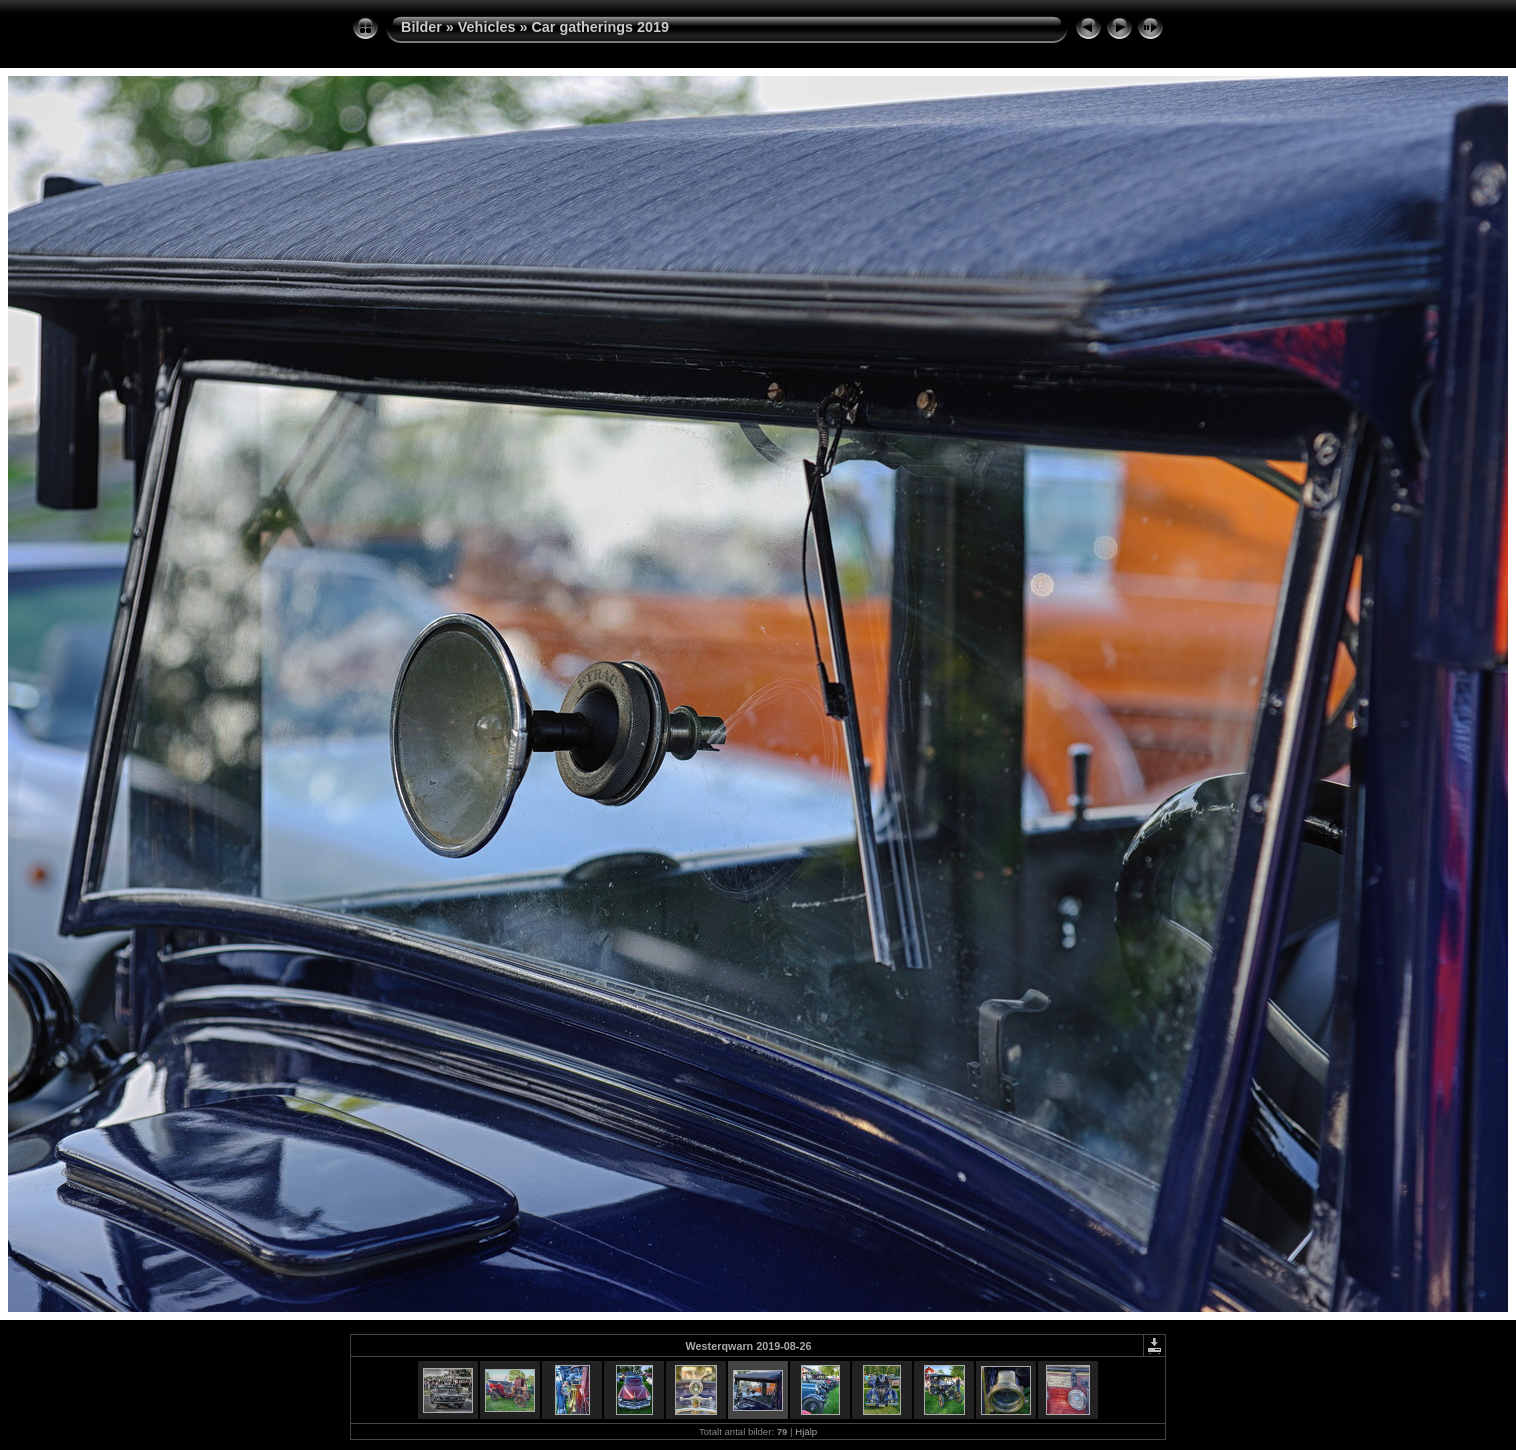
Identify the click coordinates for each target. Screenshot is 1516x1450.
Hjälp (806, 1431)
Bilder (421, 27)
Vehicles (487, 27)
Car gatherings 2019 (600, 27)
